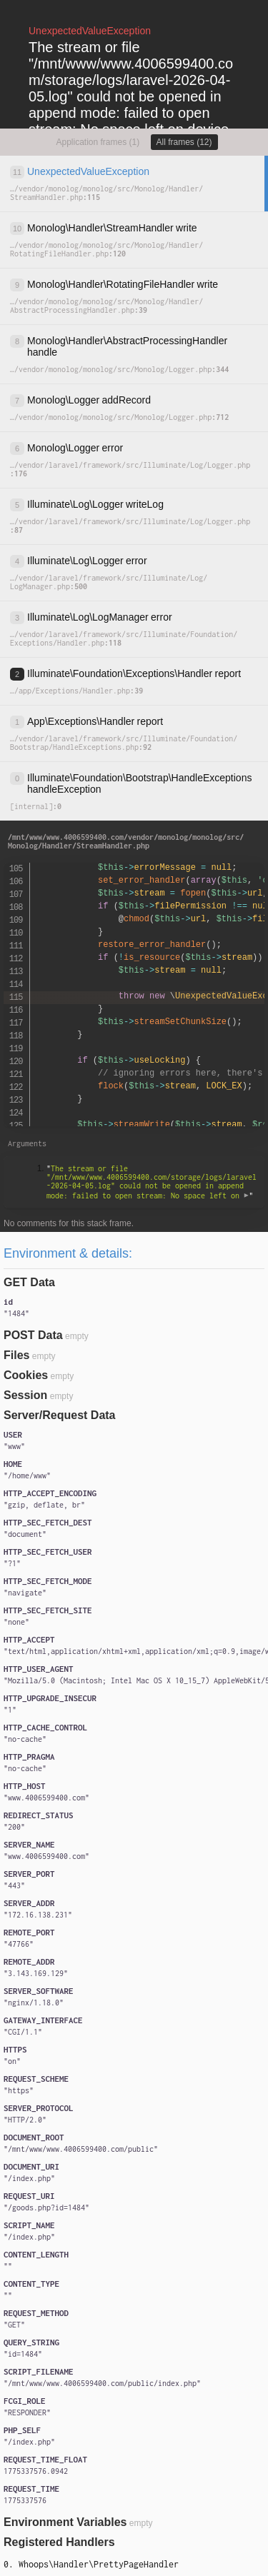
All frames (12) (184, 142)
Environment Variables (65, 2522)
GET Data (29, 1282)
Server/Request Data (60, 1415)
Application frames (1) (97, 142)
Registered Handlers (59, 2542)
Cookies (26, 1375)
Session (25, 1395)
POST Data (33, 1335)
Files (16, 1355)
